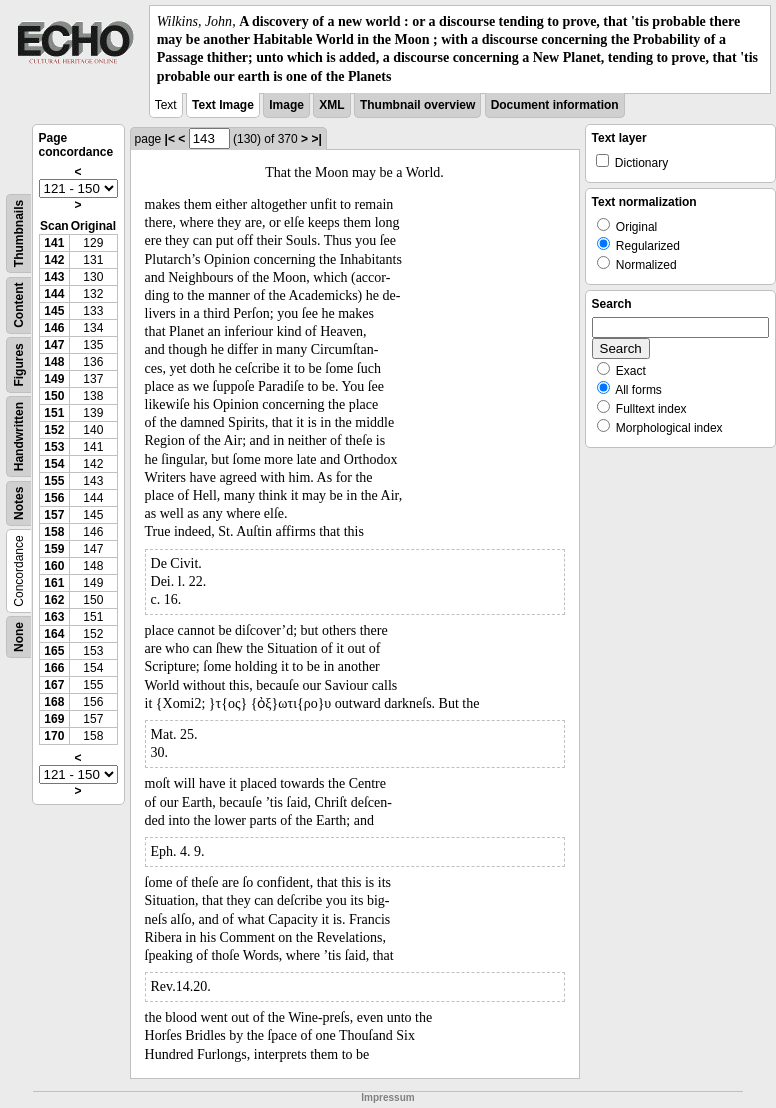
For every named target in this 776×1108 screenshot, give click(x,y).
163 (54, 617)
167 (54, 685)
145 (54, 311)
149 (54, 379)
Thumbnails (19, 233)
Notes (19, 502)
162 (54, 600)
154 (54, 464)
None (19, 637)
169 (54, 719)
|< (170, 139)
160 (54, 566)
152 (54, 430)
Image (286, 105)
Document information (555, 105)
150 (54, 396)
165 (54, 651)
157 (54, 515)
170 (54, 736)
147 (54, 345)
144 (54, 294)
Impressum (387, 1097)
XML (331, 105)
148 (54, 362)
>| (316, 139)
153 (54, 447)
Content (19, 304)
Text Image (223, 105)
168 (54, 702)
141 (54, 243)
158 (54, 532)
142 (54, 260)
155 (54, 481)
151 (54, 413)
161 (54, 583)
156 (54, 498)
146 (54, 328)
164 (54, 634)
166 (54, 668)
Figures (19, 364)
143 (54, 277)
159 (54, 549)
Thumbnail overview (417, 105)
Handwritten (19, 436)
